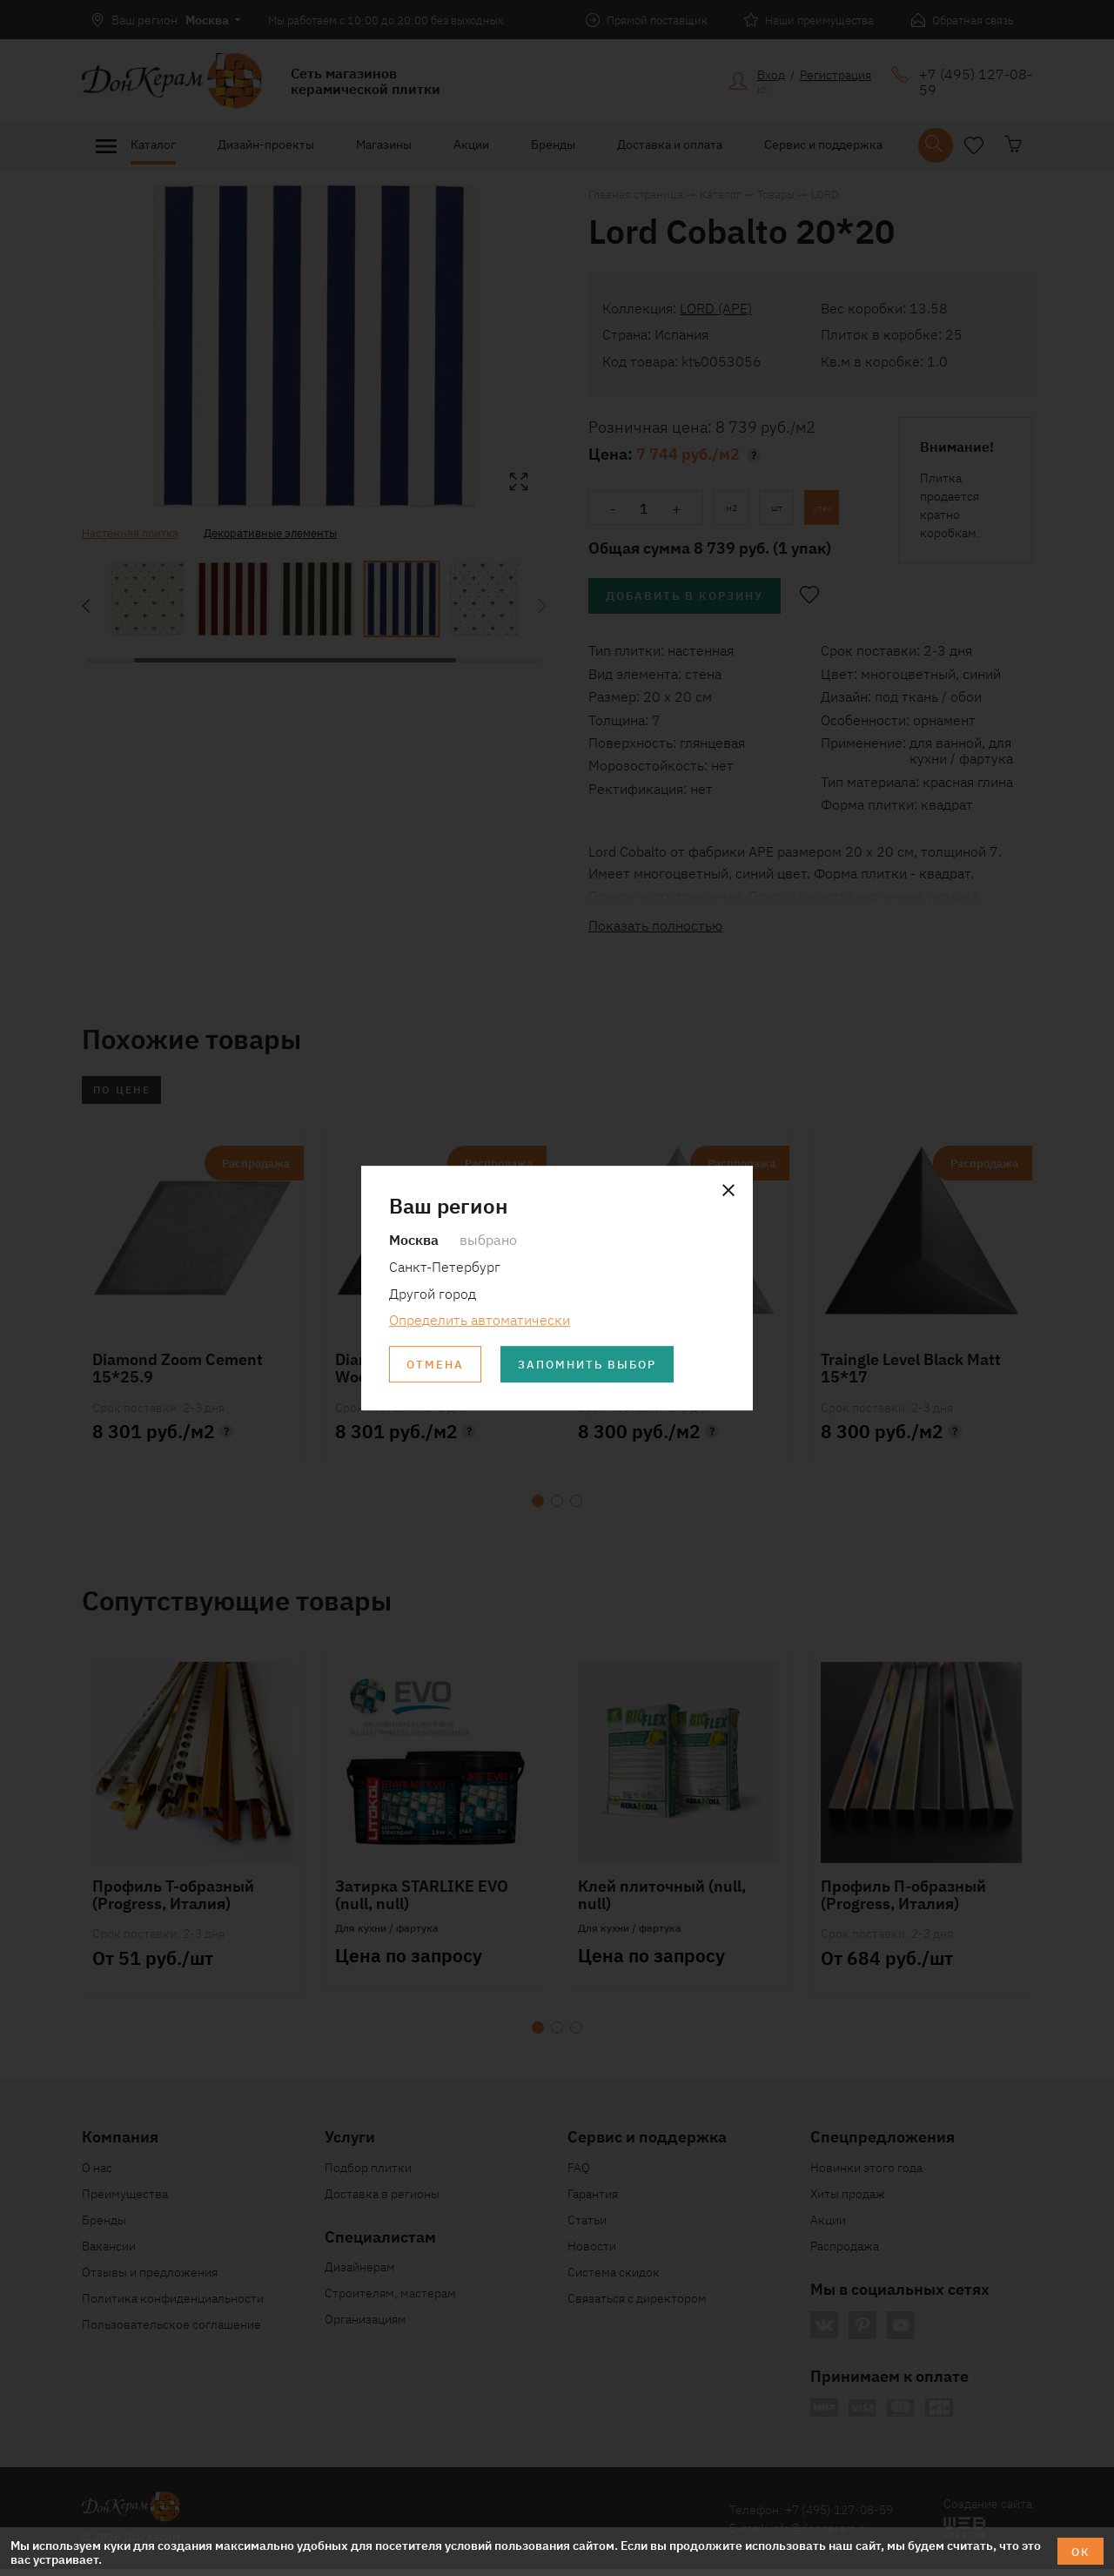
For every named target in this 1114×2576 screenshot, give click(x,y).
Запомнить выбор (600, 1366)
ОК (1079, 2550)
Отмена (437, 1366)
